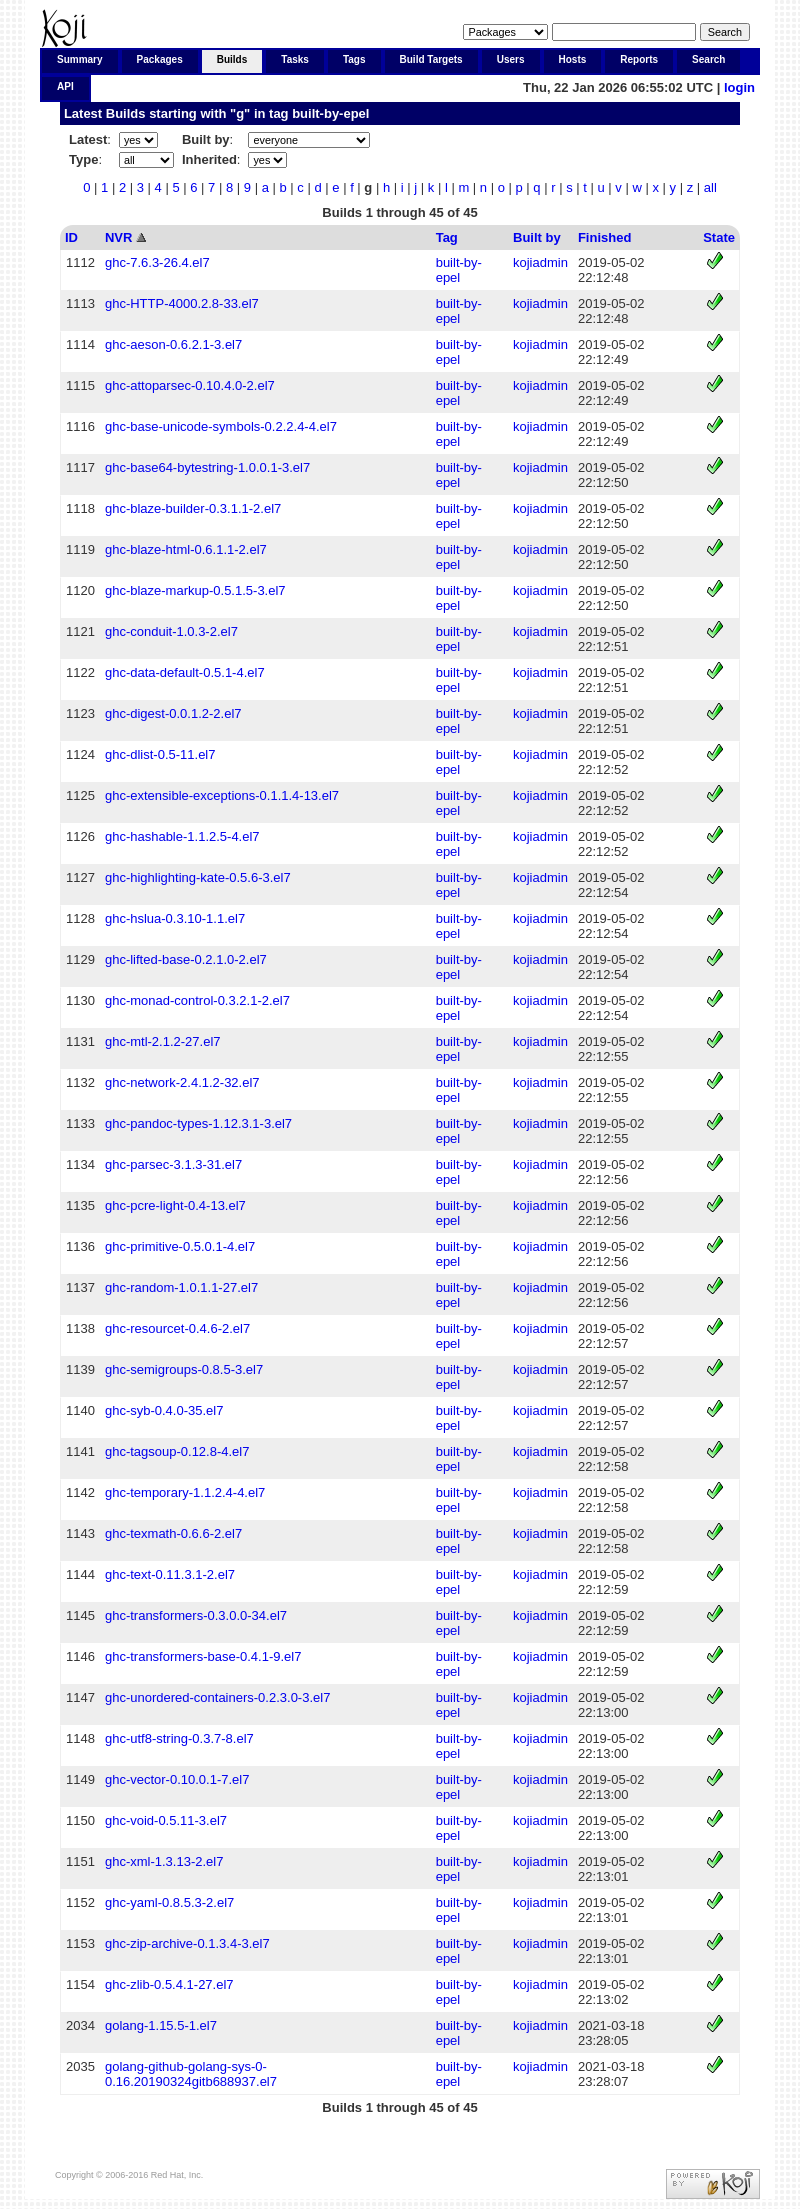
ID (71, 237)
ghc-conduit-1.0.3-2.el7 (171, 631)
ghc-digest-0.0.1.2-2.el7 (173, 713)
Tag (447, 237)
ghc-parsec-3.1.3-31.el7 (173, 1164)
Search (708, 59)
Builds (232, 59)
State (719, 237)
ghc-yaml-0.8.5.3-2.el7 (169, 1902)
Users (511, 59)
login (739, 87)
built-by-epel (330, 113)
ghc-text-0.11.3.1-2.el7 (170, 1574)
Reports (639, 59)
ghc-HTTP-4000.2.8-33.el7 (182, 303)
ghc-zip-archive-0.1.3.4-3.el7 (187, 1943)
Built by (537, 237)
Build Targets (431, 59)
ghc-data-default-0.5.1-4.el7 (185, 672)
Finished (604, 237)
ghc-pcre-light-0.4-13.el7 (175, 1205)
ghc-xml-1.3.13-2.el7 (164, 1861)
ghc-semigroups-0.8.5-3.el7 (184, 1369)
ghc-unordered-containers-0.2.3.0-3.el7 (217, 1697)
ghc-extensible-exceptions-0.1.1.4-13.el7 (222, 795)
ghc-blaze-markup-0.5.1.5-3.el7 (195, 590)
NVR (118, 237)
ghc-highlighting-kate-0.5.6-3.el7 (198, 877)
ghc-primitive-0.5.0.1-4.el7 (180, 1246)
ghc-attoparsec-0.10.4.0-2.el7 (190, 385)
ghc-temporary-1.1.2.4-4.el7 (185, 1492)
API (65, 86)
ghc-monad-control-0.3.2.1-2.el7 (197, 1000)
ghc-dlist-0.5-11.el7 (160, 754)
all (710, 187)
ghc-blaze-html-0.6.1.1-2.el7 (186, 549)
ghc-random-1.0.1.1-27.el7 (181, 1287)
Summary (80, 59)
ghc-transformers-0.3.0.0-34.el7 (196, 1615)
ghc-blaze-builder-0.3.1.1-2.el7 (193, 508)
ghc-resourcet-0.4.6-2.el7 (177, 1328)
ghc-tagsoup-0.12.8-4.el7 (177, 1451)
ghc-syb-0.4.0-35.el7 (164, 1410)
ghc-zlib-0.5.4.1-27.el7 (169, 1984)
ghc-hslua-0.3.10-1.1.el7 (175, 918)
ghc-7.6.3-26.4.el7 (157, 262)
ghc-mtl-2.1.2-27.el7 (163, 1041)
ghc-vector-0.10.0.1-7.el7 (177, 1779)
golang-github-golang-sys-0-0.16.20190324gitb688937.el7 (191, 2074)
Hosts (573, 59)
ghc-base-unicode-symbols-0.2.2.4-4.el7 (221, 426)
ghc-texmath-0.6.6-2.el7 (173, 1533)
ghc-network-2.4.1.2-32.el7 (182, 1082)
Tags (354, 59)
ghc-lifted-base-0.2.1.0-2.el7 (186, 959)
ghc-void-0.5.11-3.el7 (166, 1820)
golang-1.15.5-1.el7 (161, 2025)
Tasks (295, 59)
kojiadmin (540, 262)
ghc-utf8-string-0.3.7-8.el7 (179, 1738)
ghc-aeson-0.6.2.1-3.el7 (173, 344)
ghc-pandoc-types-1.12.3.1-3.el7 (198, 1123)
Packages (160, 59)
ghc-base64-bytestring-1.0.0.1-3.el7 (207, 467)
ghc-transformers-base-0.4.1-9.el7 (203, 1656)
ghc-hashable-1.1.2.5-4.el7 (182, 836)
